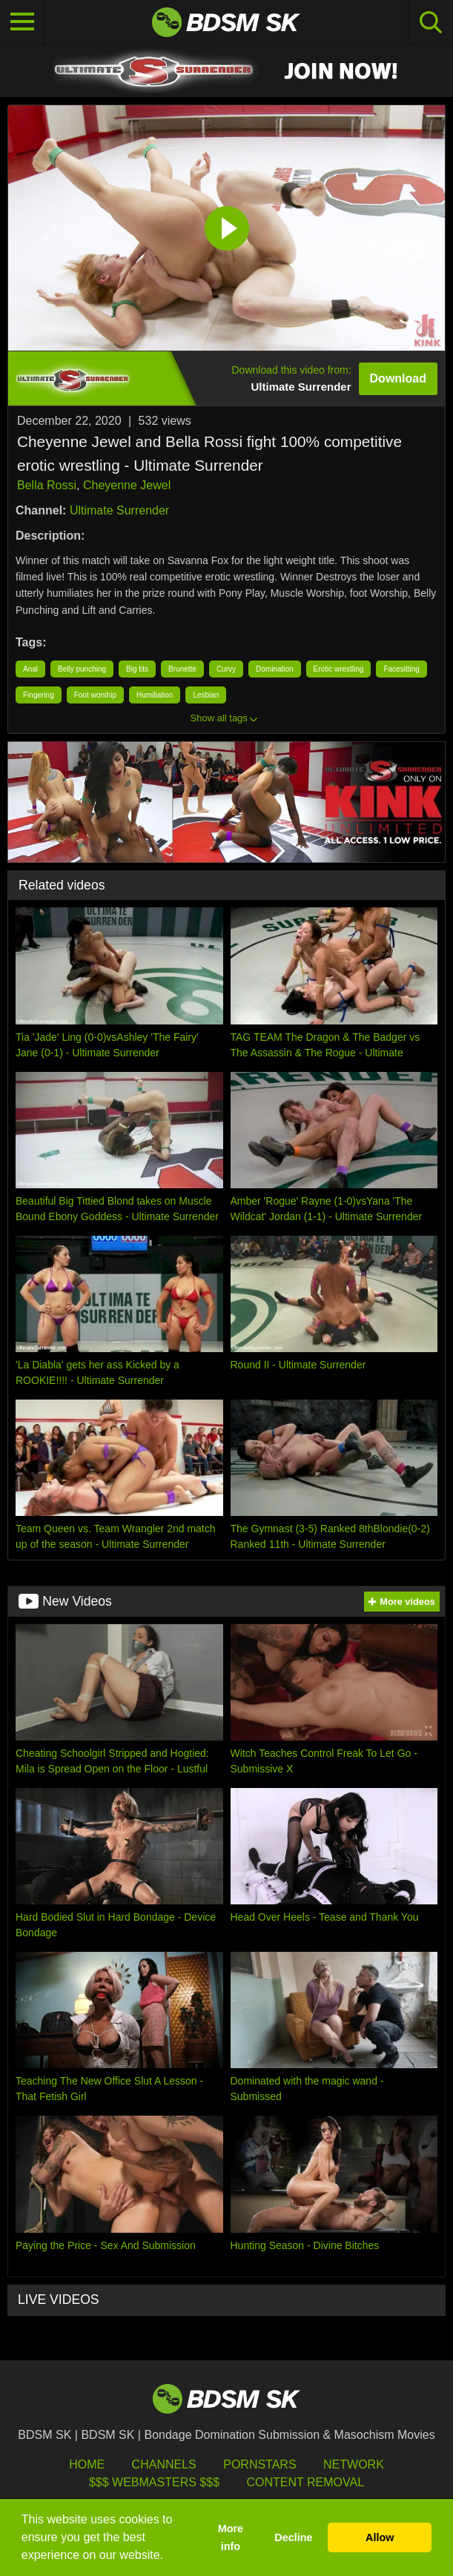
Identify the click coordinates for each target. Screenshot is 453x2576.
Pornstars (259, 2464)
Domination (275, 669)
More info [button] (230, 2537)
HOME (87, 2464)
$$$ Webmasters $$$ (154, 2482)
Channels (164, 2464)
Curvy (226, 669)
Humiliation (154, 695)
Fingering (38, 695)
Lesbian (206, 695)
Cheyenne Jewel (127, 485)
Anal (30, 669)
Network (353, 2464)
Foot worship (95, 695)
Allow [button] (380, 2537)
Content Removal (305, 2482)
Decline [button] (293, 2537)
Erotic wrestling (339, 669)
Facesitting (401, 669)
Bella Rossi (46, 485)
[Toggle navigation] (22, 22)
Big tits (137, 669)
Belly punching (82, 669)
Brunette (182, 669)
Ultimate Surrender (119, 510)
